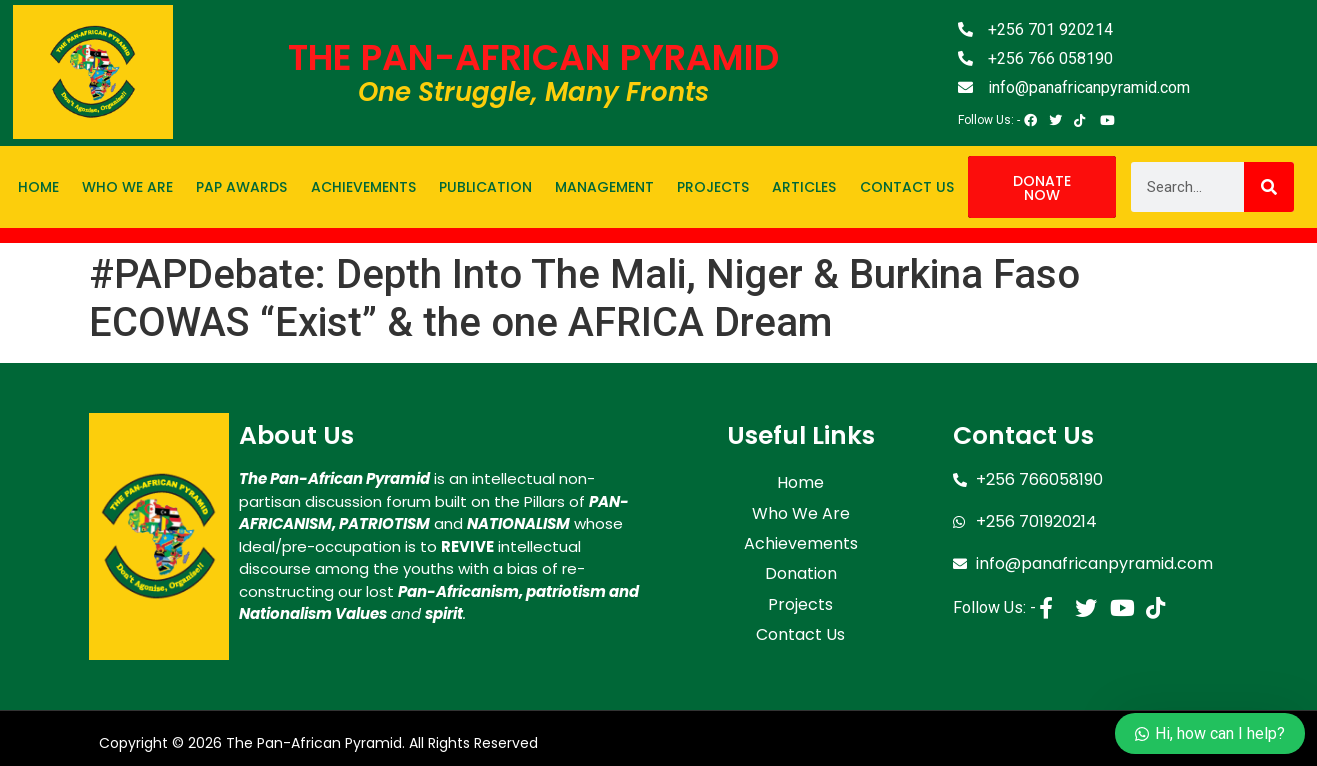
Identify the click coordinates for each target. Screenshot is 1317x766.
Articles (804, 187)
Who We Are (127, 187)
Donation (801, 558)
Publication (485, 187)
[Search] (1269, 187)
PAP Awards (241, 187)
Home (38, 187)
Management (604, 187)
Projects (713, 187)
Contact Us (907, 187)
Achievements (363, 187)
